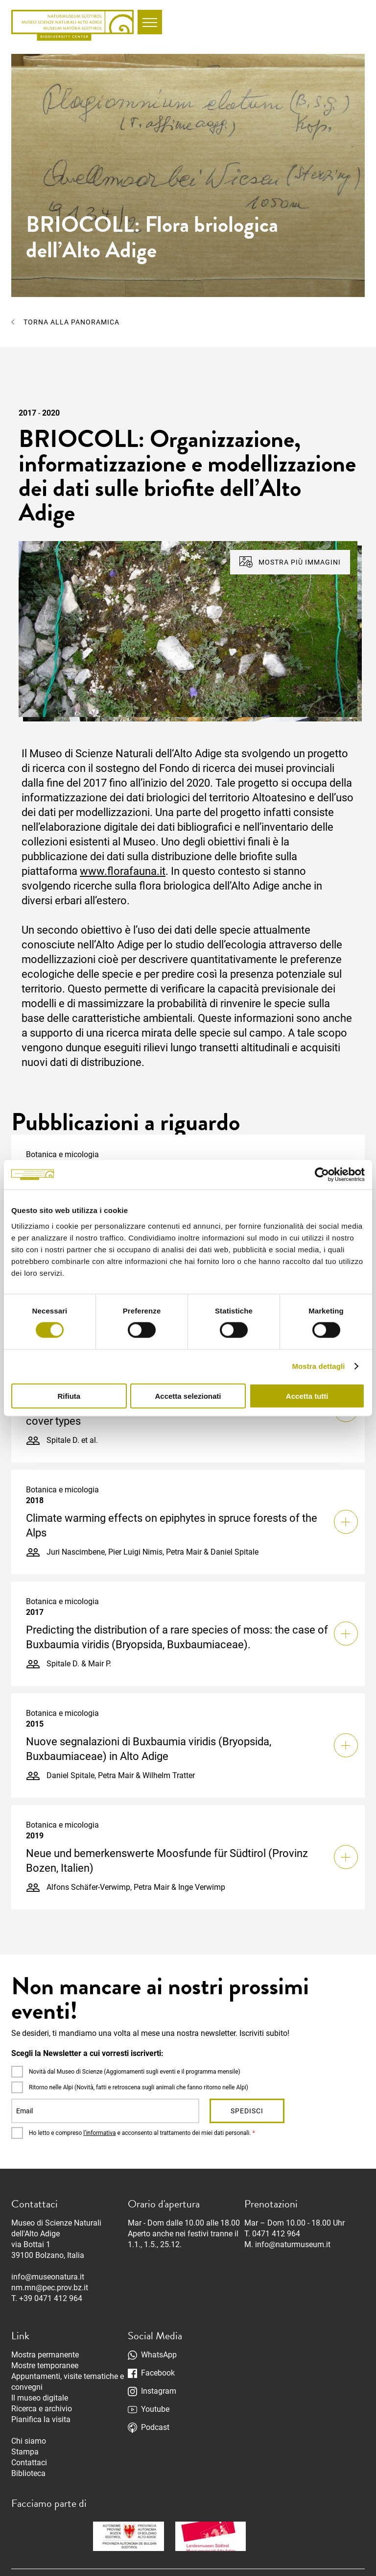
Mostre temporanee (44, 2365)
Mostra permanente (45, 2354)
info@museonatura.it (47, 2276)
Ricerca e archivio (41, 2408)
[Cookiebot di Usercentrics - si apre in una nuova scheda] (322, 1174)
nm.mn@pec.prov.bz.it (49, 2287)
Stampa (25, 2451)
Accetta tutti (307, 1395)
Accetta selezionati (188, 1395)
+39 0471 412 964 (50, 2298)
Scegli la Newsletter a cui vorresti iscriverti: (87, 2053)
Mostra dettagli (318, 1366)
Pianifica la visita (40, 2419)
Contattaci (29, 2462)
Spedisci (247, 2111)
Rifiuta (68, 1395)
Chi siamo (28, 2441)
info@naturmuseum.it (292, 2244)
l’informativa (99, 2133)
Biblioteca (28, 2473)
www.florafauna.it (122, 871)
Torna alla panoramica (71, 322)
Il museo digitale (39, 2398)
